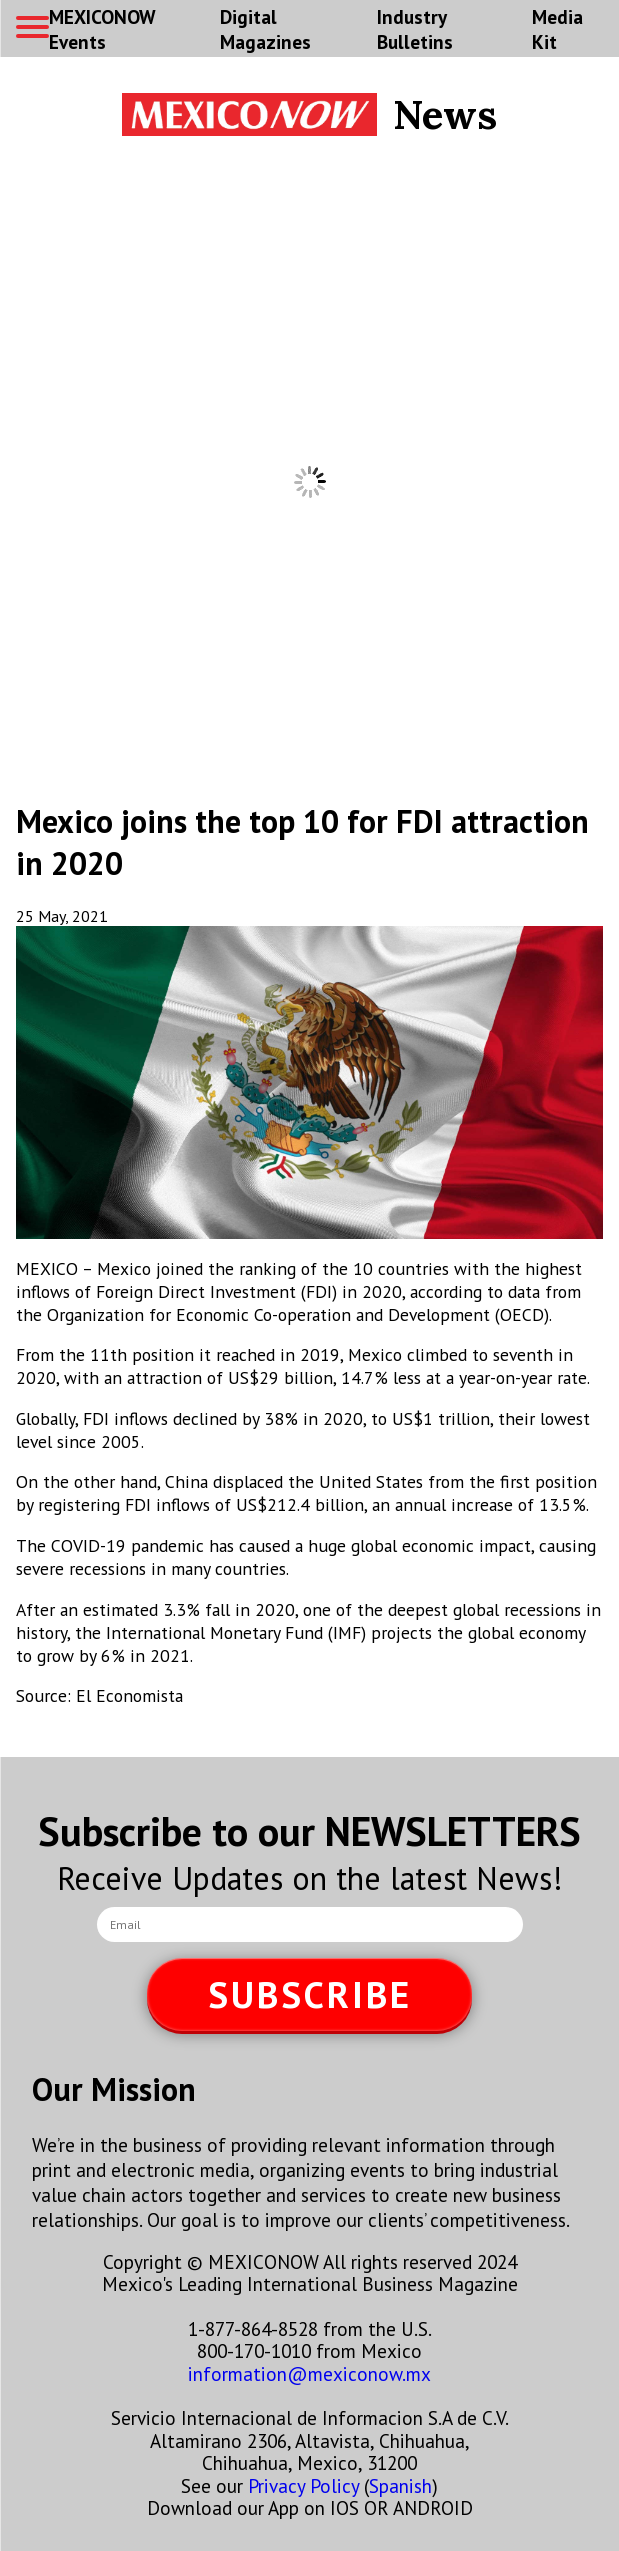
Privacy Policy (303, 2485)
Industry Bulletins (415, 29)
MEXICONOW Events (102, 29)
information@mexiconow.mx (309, 2373)
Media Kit (557, 29)
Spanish (400, 2485)
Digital (265, 29)
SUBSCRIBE (310, 1994)
